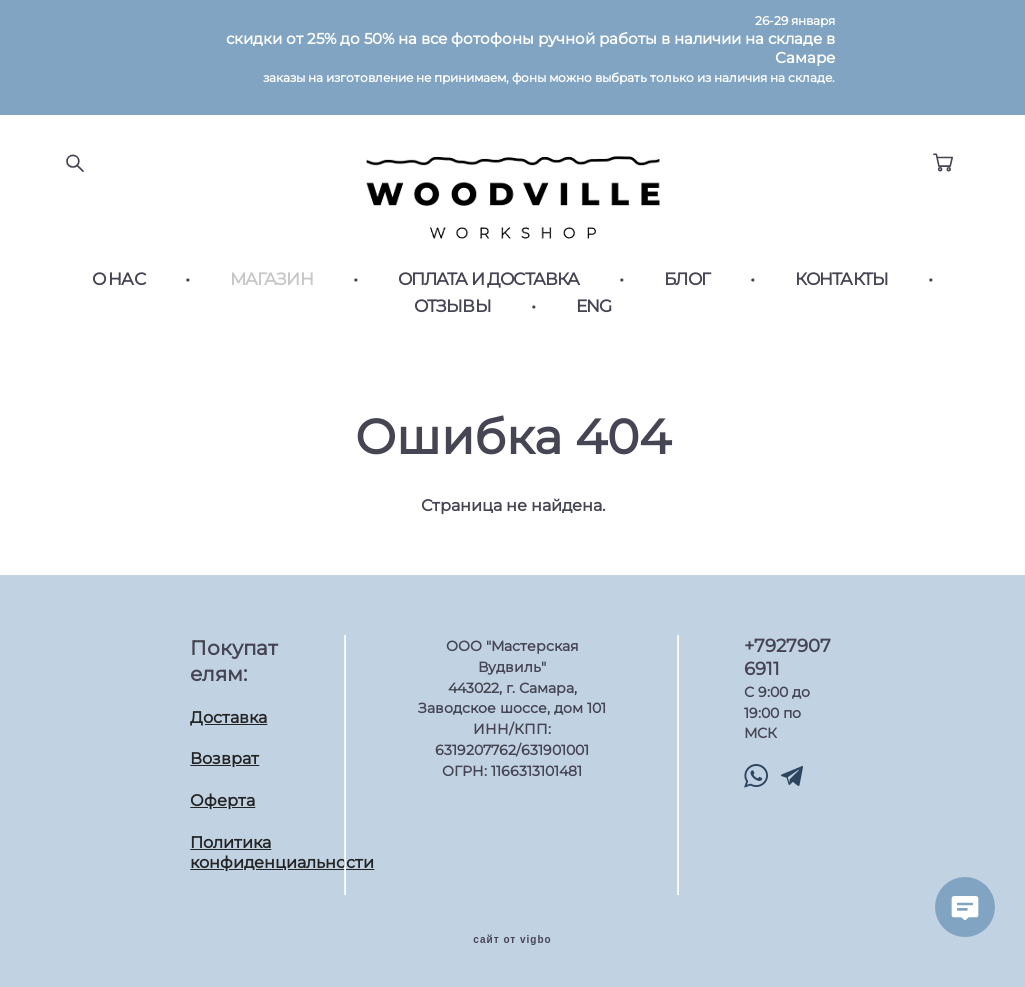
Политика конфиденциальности (282, 853)
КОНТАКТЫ (841, 279)
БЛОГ (687, 279)
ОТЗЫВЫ (452, 306)
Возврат (224, 758)
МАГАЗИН (271, 279)
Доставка (228, 717)
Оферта (222, 800)
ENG (593, 306)
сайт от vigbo (512, 940)
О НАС (118, 279)
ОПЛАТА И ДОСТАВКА (489, 279)
